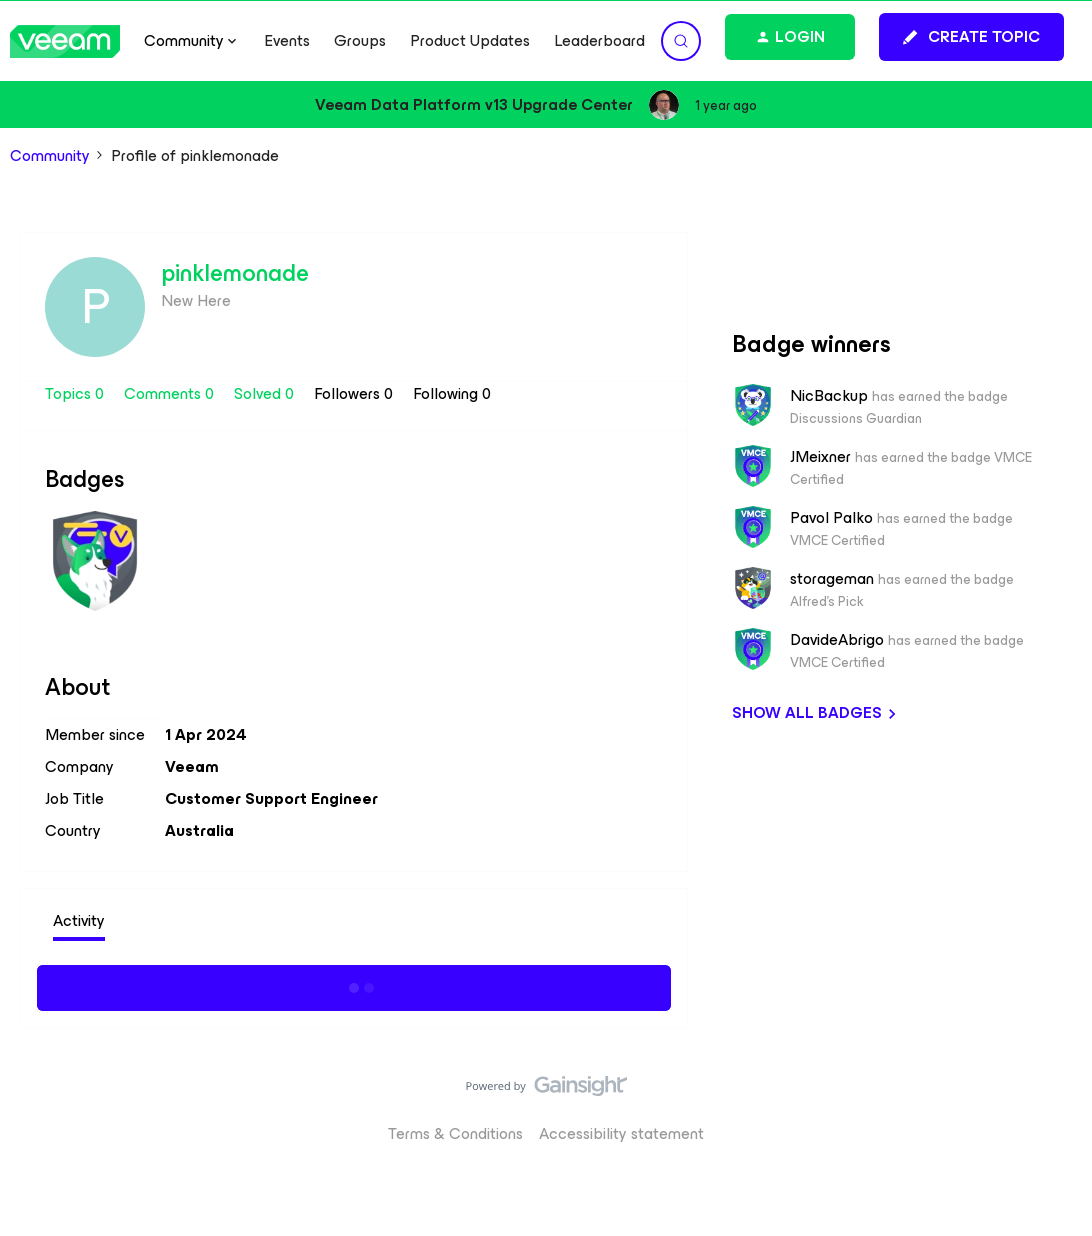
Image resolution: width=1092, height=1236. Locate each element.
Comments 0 (171, 393)
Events (287, 41)
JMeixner (820, 457)
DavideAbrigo (837, 640)
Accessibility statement (621, 1133)
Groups (360, 41)
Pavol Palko (831, 518)
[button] (971, 37)
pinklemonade (235, 273)
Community (50, 156)
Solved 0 (266, 393)
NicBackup (829, 396)
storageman (832, 579)
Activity (79, 920)
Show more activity (354, 985)
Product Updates (470, 41)
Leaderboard (599, 41)
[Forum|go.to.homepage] (65, 41)
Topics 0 (76, 393)
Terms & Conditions (455, 1133)
